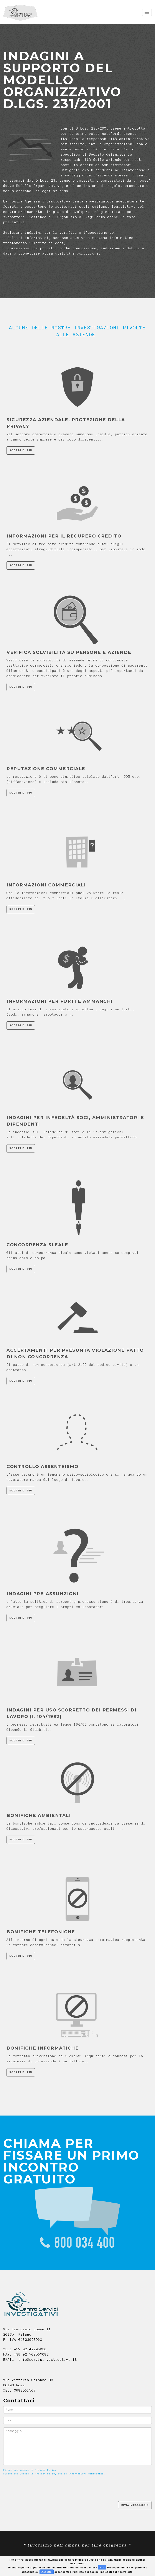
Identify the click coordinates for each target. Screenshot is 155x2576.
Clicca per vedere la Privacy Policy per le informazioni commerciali (54, 2473)
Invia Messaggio (135, 2505)
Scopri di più (20, 450)
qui (102, 2567)
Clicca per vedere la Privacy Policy (29, 2470)
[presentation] (36, 2488)
